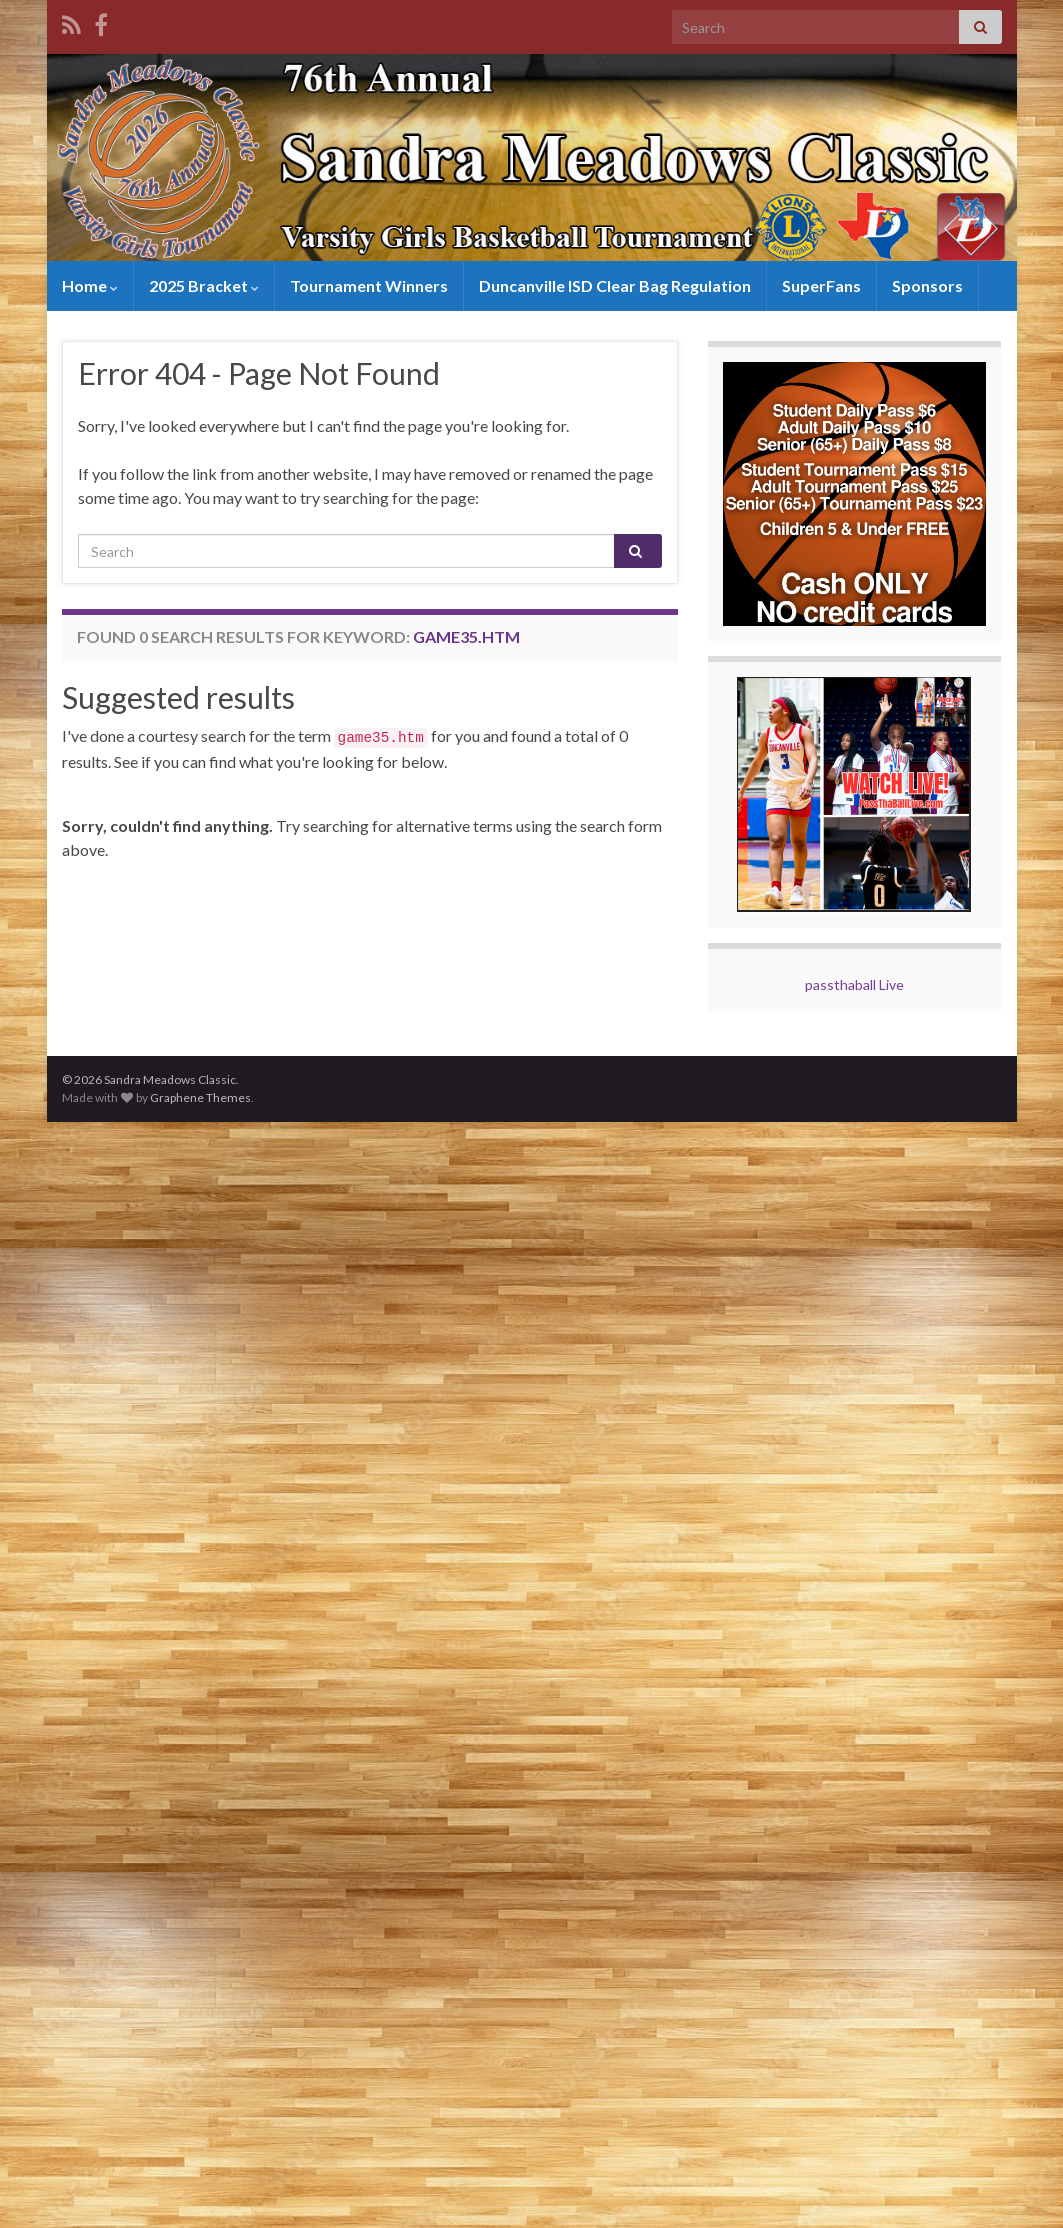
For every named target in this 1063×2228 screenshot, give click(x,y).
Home (89, 285)
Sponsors (924, 285)
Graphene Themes (200, 1097)
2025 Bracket (202, 285)
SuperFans (818, 285)
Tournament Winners (367, 285)
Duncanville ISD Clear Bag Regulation (612, 285)
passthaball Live (854, 984)
